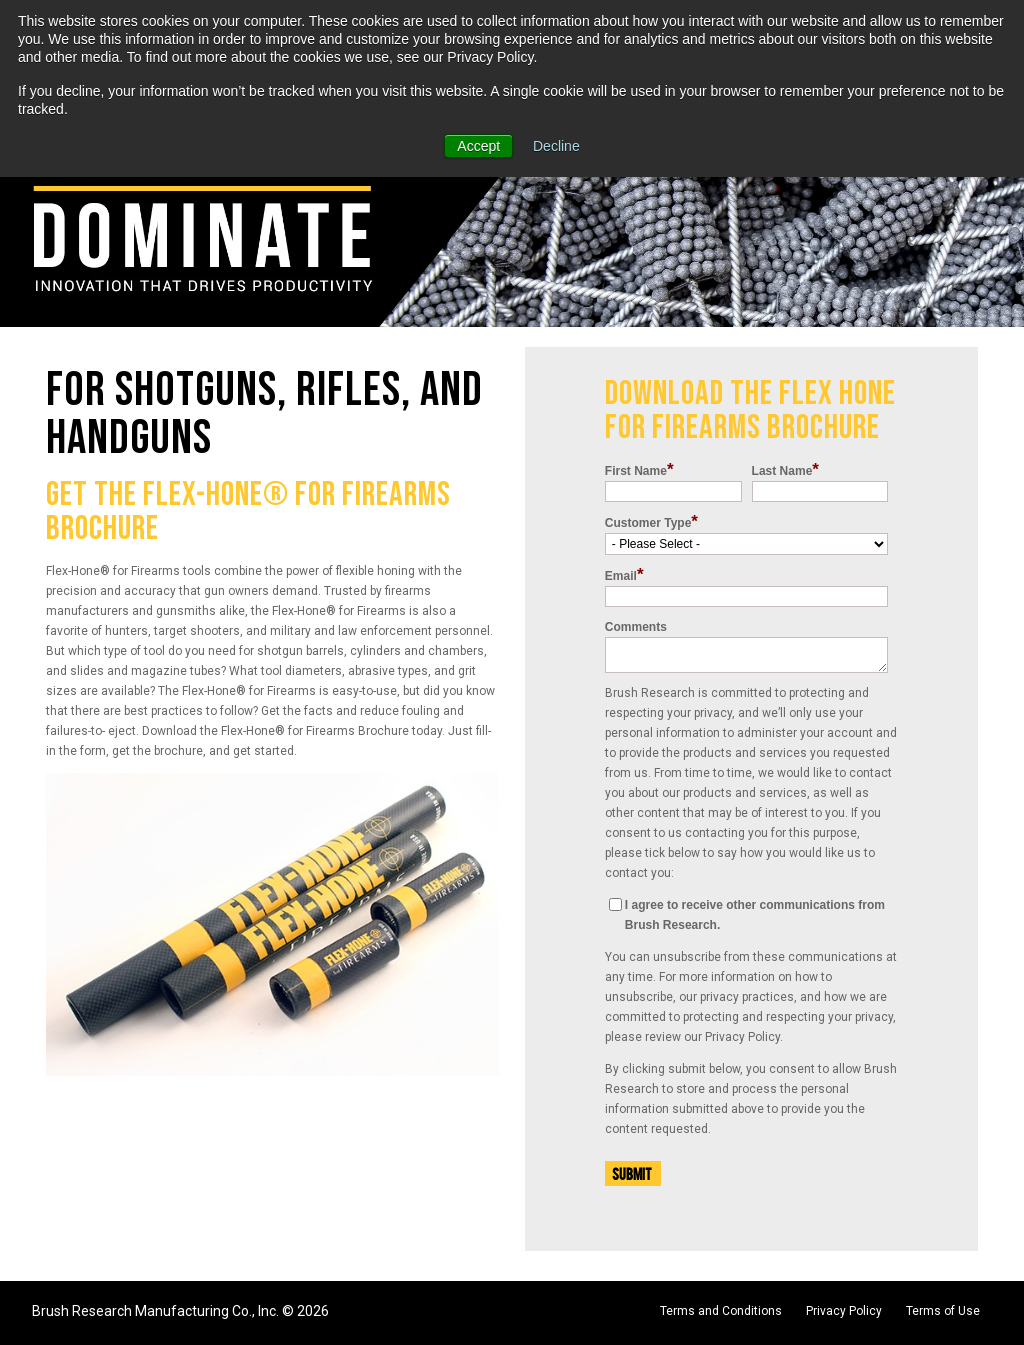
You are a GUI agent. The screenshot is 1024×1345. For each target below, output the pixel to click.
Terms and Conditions (721, 1311)
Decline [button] (556, 146)
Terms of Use (943, 1311)
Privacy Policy (844, 1311)
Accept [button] (478, 146)
